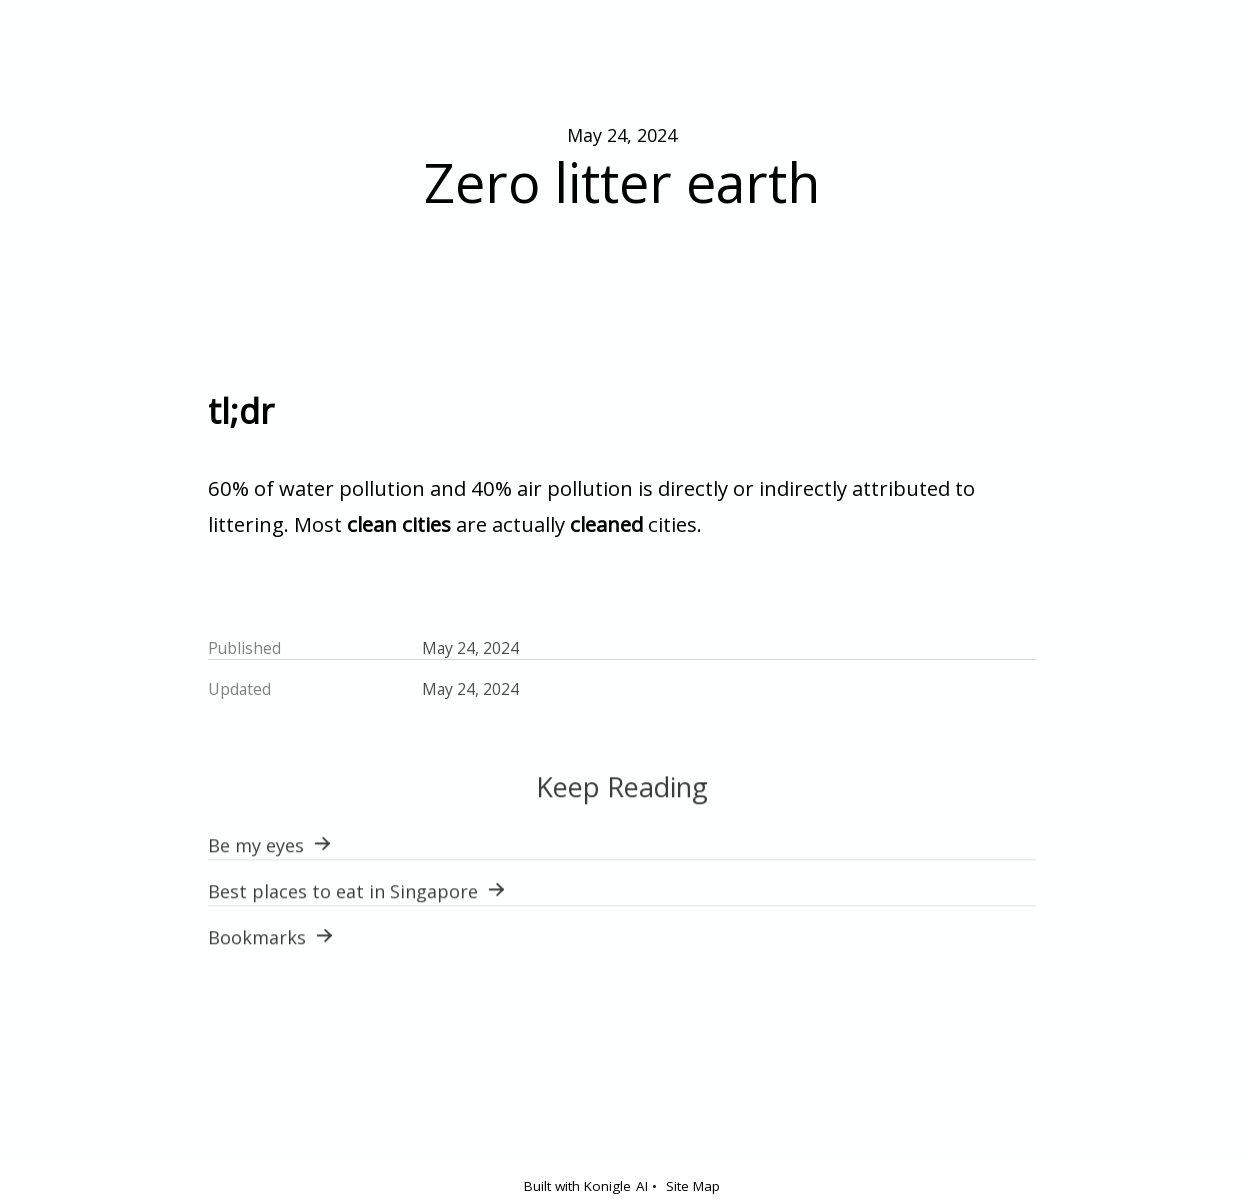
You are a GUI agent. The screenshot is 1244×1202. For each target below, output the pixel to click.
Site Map (693, 1186)
